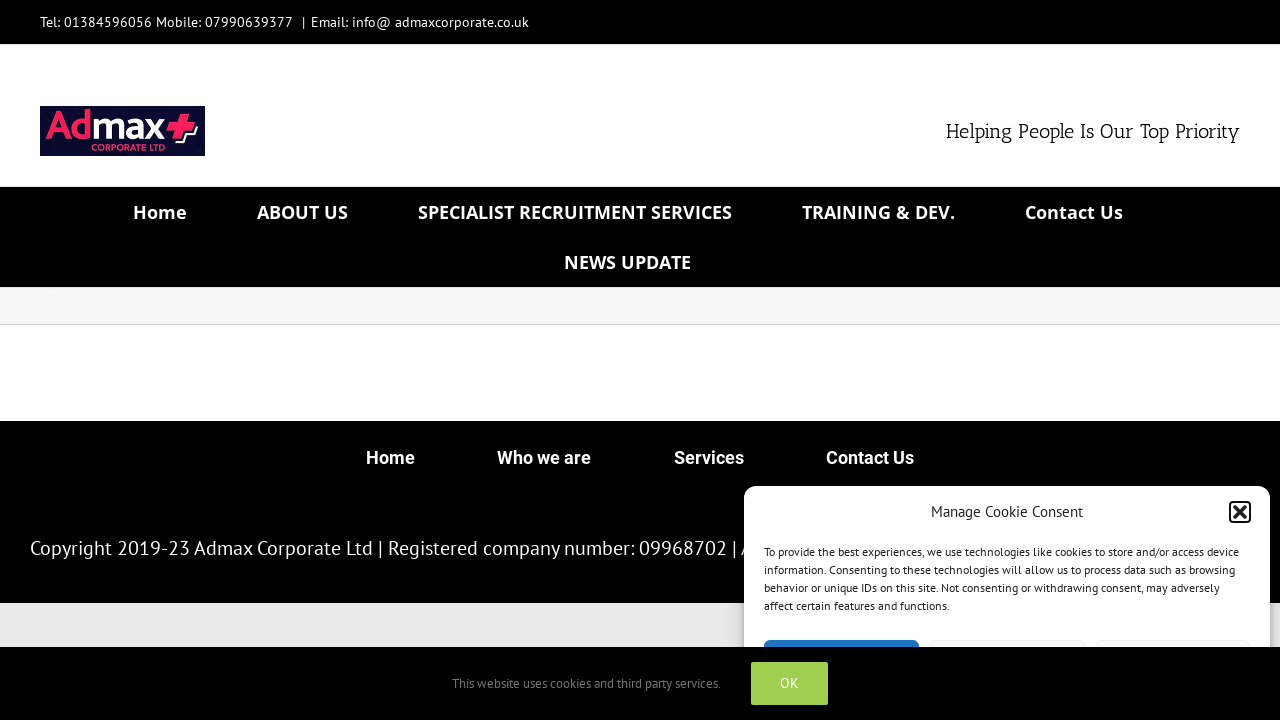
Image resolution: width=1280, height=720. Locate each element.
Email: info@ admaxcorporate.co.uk (420, 22)
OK (789, 683)
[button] (1240, 512)
